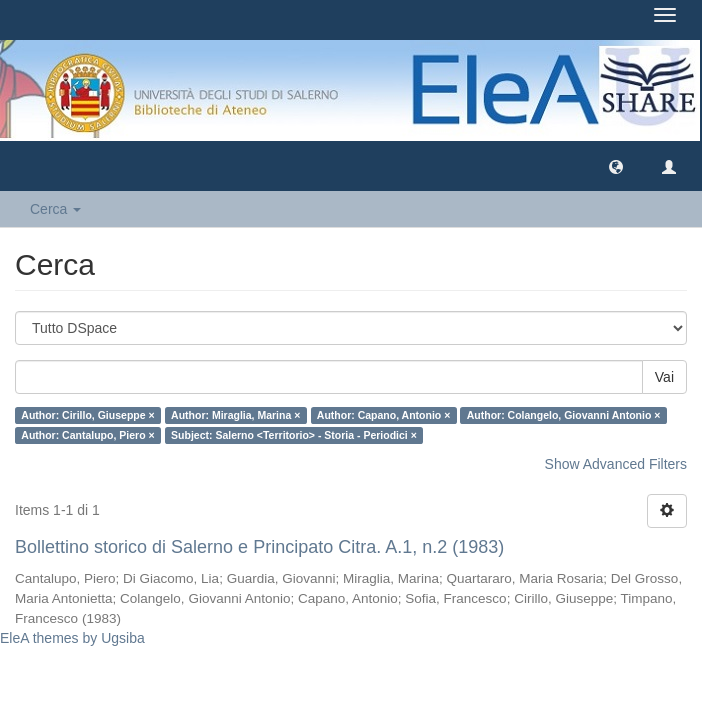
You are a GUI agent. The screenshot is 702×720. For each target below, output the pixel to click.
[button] (616, 166)
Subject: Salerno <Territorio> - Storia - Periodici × (294, 435)
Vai (664, 377)
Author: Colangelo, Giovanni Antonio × (564, 415)
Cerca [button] (55, 209)
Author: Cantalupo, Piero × (87, 435)
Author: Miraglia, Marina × (235, 415)
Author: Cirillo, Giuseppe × (87, 415)
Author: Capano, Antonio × (383, 415)
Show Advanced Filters (616, 464)
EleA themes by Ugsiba (72, 638)
